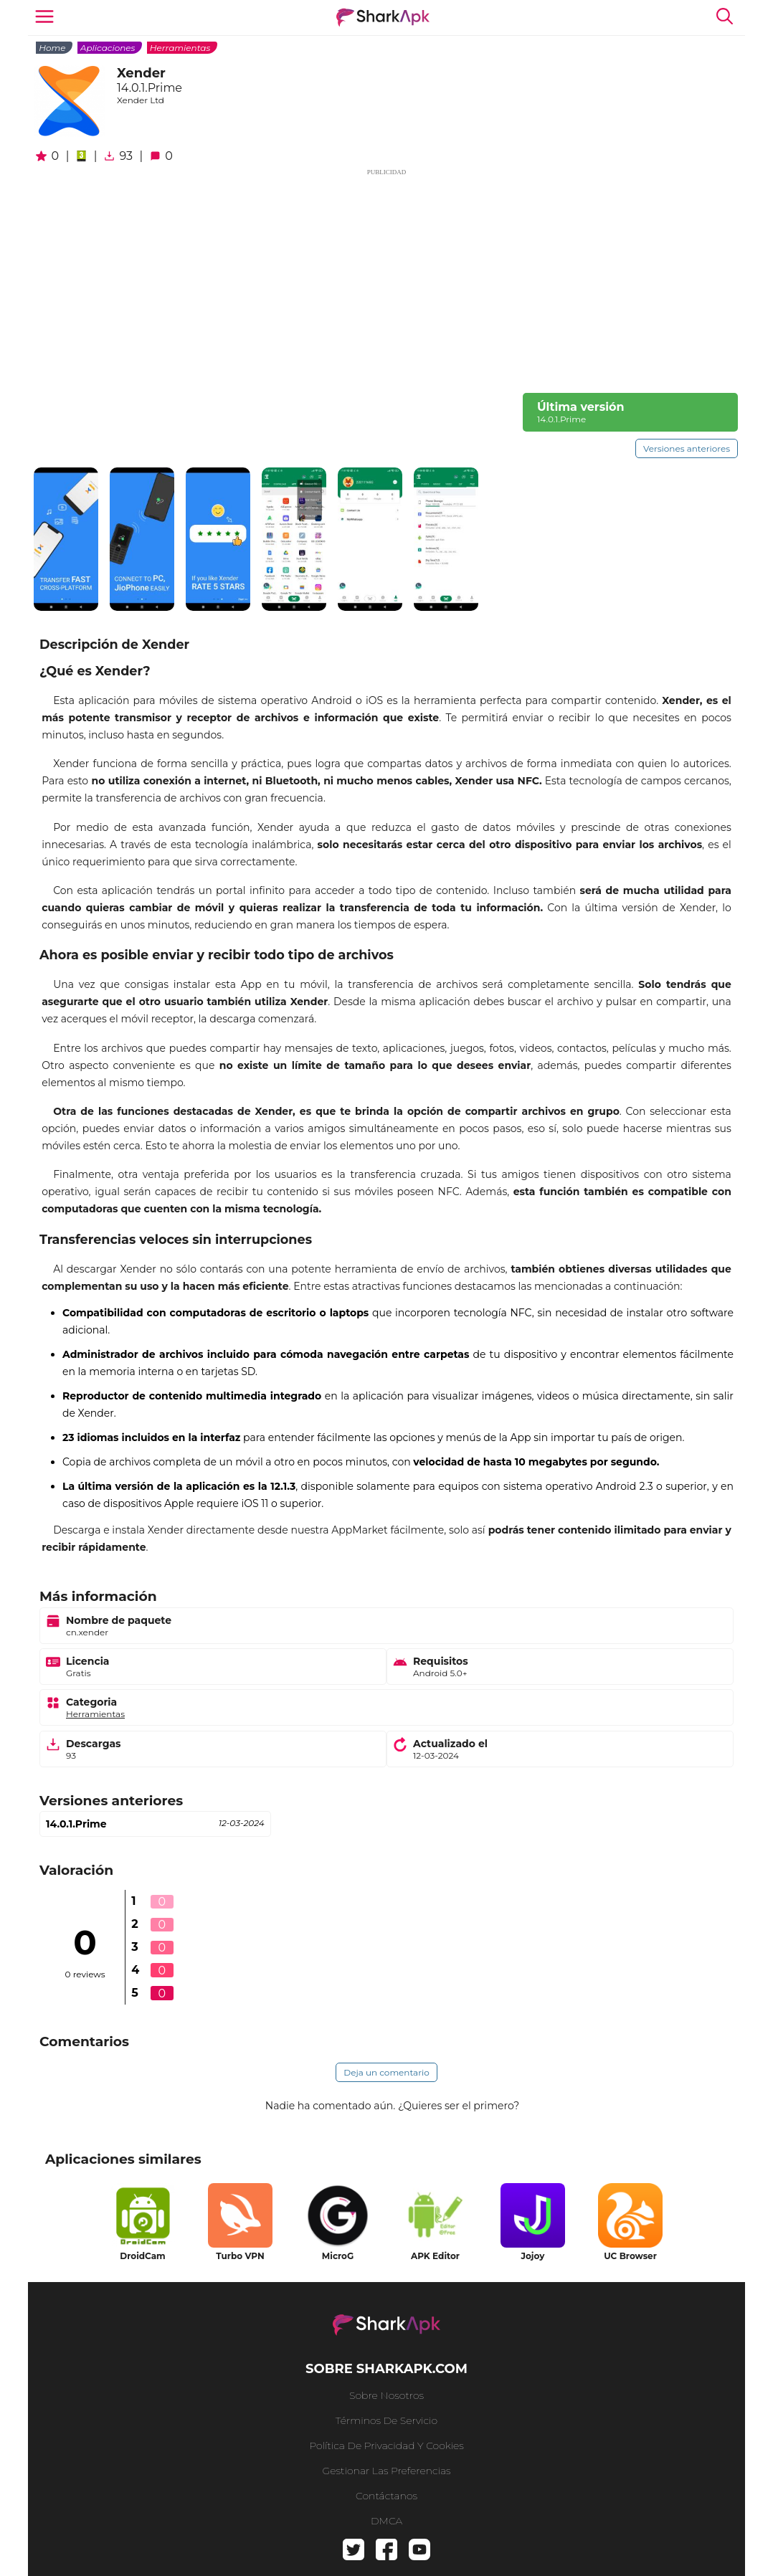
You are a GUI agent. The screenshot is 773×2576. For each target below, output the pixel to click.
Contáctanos (386, 2495)
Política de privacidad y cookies (386, 2445)
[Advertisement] (386, 278)
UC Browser (630, 2256)
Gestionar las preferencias (387, 2470)
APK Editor (435, 2256)
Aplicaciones (108, 47)
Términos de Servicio (386, 2420)
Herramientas (180, 47)
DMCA (386, 2520)
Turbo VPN (240, 2256)
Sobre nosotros (386, 2395)
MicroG (338, 2256)
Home (52, 47)
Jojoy (533, 2256)
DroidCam (142, 2256)
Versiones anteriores (686, 448)
